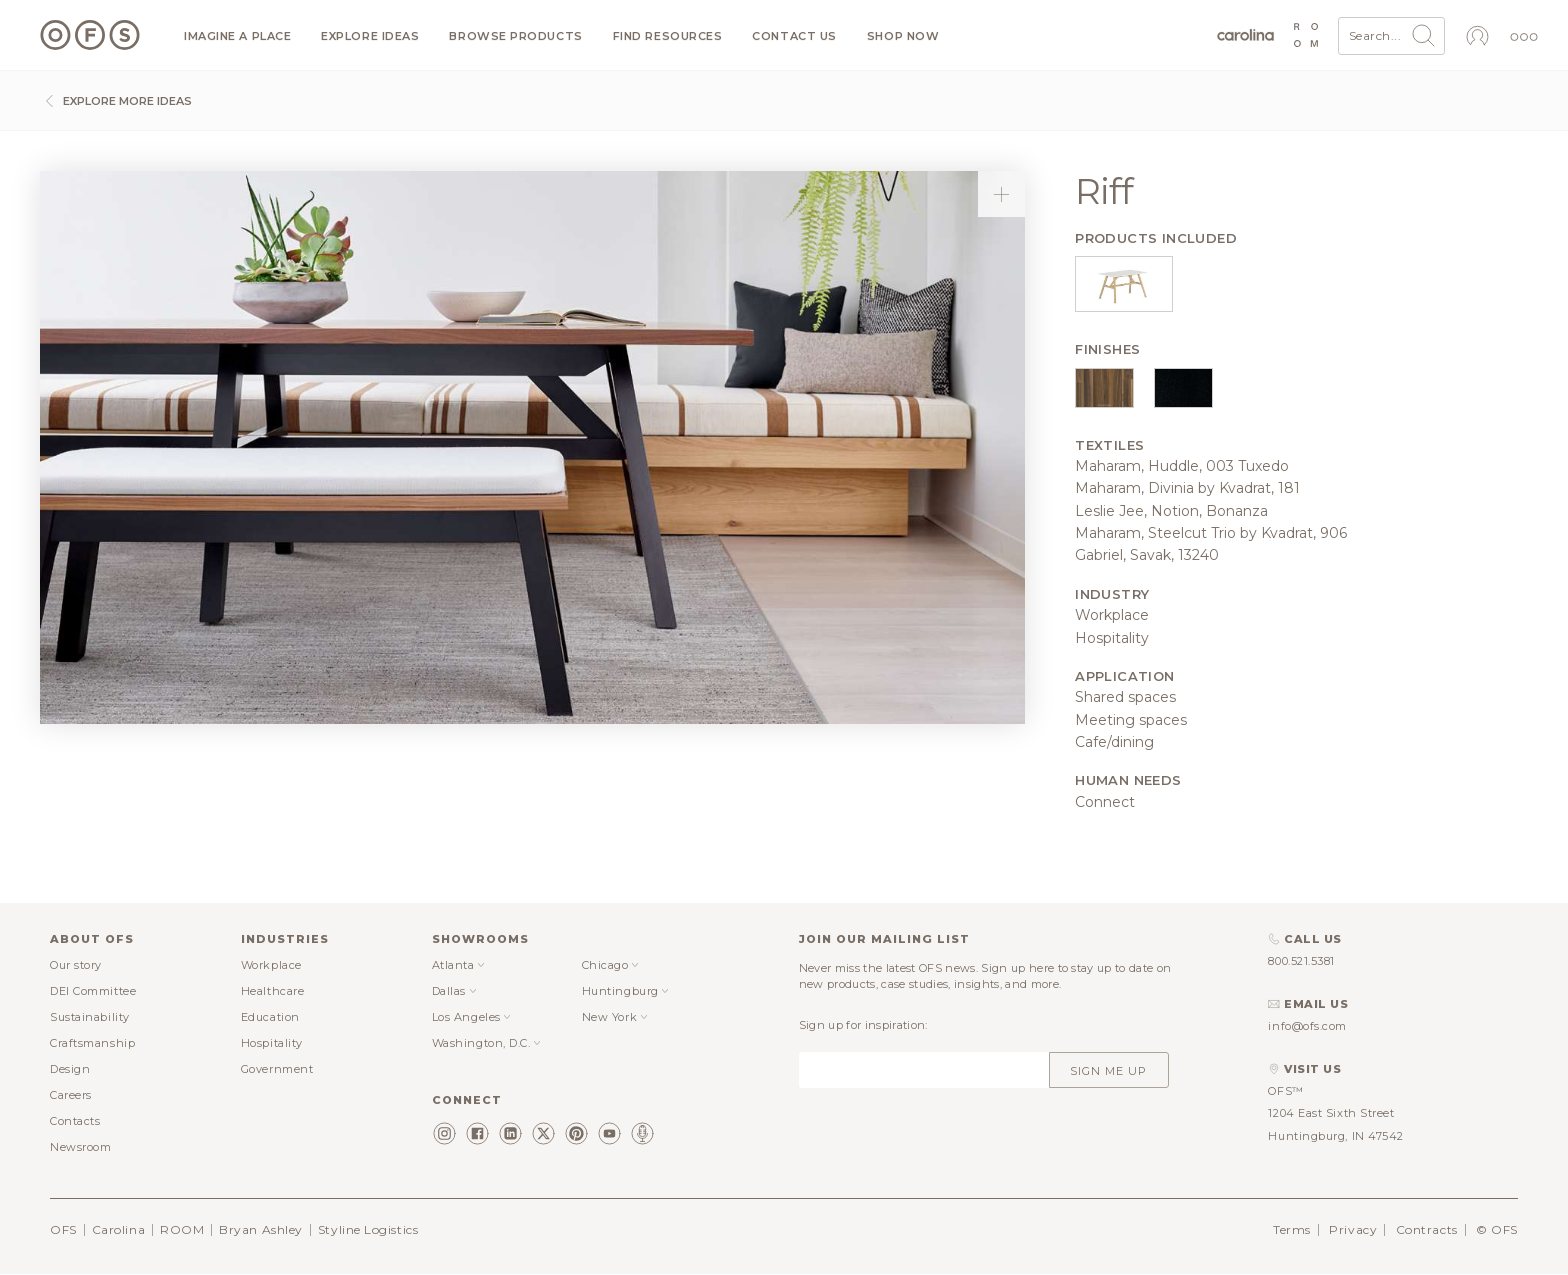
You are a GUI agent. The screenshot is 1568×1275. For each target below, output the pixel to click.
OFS (63, 1229)
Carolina (118, 1229)
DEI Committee (93, 991)
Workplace (271, 965)
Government (277, 1069)
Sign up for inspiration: (863, 1025)
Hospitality (272, 1043)
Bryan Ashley (261, 1229)
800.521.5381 (1301, 961)
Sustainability (90, 1017)
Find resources (668, 36)
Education (270, 1017)
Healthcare (273, 991)
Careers (71, 1095)
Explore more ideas (116, 101)
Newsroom (80, 1147)
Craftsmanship (92, 1043)
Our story (76, 965)
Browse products (515, 36)
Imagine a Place (237, 36)
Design (70, 1069)
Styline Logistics (368, 1229)
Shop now (903, 36)
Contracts (1427, 1229)
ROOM (182, 1229)
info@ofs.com (1307, 1026)
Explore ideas (370, 36)
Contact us (794, 36)
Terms (1292, 1229)
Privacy (1353, 1229)
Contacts (75, 1121)
